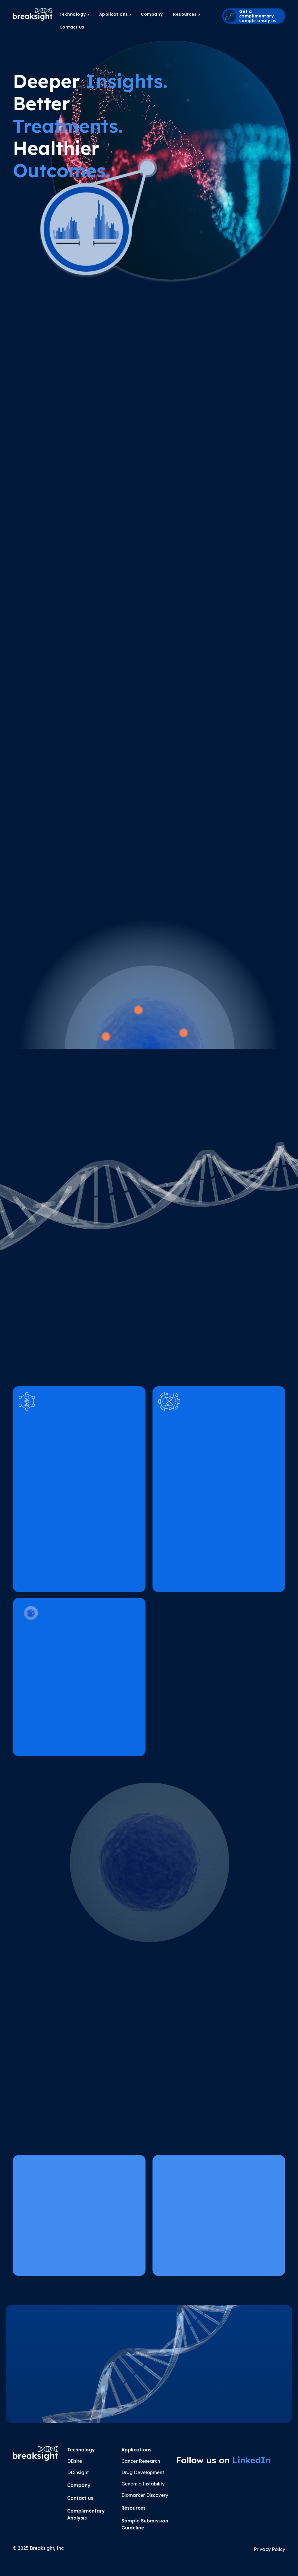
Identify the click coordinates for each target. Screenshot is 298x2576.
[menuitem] (74, 14)
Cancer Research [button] (140, 2461)
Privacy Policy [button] (269, 2549)
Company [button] (152, 14)
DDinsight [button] (78, 2472)
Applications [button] (115, 14)
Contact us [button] (80, 2498)
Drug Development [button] (142, 2472)
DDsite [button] (74, 2461)
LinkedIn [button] (251, 2460)
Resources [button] (186, 14)
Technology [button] (74, 14)
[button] (253, 16)
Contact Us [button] (71, 27)
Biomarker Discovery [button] (144, 2495)
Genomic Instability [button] (143, 2484)
